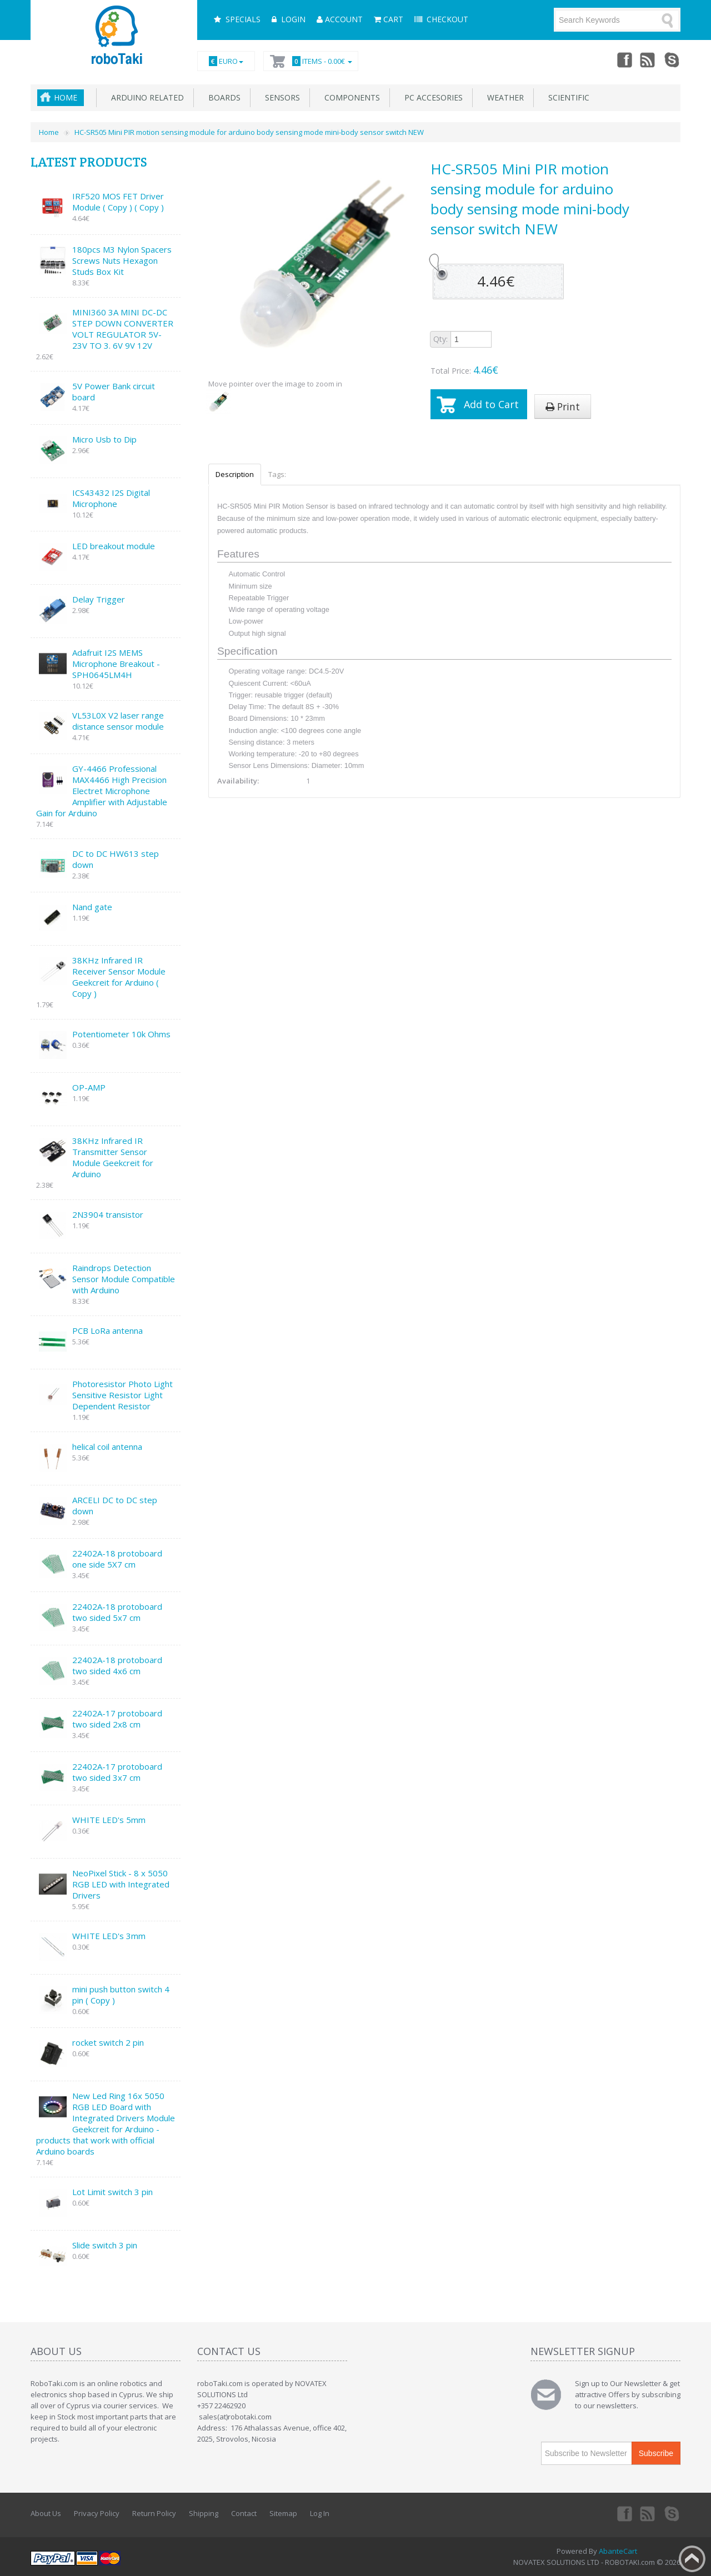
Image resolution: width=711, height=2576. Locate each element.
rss (648, 59)
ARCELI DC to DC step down (114, 1505)
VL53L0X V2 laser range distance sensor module (118, 721)
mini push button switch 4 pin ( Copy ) (120, 1995)
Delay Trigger (98, 599)
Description (235, 474)
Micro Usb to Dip (104, 439)
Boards (222, 97)
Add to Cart (491, 404)
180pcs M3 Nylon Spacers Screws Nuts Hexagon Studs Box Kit (122, 260)
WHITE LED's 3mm (109, 1935)
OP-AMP (89, 1087)
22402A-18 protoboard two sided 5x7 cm (117, 1612)
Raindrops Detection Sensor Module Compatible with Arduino (123, 1278)
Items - (320, 61)
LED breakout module (113, 545)
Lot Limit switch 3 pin (112, 2191)
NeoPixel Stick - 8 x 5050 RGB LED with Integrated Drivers (120, 1884)
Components (350, 97)
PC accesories (431, 97)
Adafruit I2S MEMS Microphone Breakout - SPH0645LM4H (116, 663)
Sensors (280, 97)
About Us (46, 2513)
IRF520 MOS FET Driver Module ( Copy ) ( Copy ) (118, 201)
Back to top (692, 2559)
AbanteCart (618, 2551)
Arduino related (145, 97)
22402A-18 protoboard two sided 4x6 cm (117, 1665)
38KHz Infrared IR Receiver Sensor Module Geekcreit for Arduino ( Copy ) (119, 977)
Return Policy (154, 2513)
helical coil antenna (107, 1446)
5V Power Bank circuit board (113, 391)
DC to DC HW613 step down (115, 859)
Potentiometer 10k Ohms (121, 1034)
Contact (244, 2513)
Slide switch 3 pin (104, 2245)
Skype (672, 59)
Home (65, 97)
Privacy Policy (96, 2513)
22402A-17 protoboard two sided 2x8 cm (117, 1719)
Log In (319, 2513)
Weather (503, 97)
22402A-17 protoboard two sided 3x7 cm (117, 1772)
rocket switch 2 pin (108, 2042)
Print (562, 406)
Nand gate (92, 906)
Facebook (623, 59)
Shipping (203, 2513)
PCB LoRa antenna (107, 1330)
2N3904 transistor (107, 1214)
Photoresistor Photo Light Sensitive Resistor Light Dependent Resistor (122, 1395)
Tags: (277, 474)
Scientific (566, 97)
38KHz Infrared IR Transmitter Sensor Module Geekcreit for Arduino (112, 1157)
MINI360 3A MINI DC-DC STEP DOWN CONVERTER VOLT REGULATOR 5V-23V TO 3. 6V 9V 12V (122, 329)
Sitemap (283, 2513)
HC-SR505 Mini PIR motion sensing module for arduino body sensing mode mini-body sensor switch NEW (249, 132)
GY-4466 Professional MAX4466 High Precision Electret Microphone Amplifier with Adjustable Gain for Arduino (101, 791)
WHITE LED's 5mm (109, 1819)
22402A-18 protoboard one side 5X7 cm (117, 1559)
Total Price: (464, 370)
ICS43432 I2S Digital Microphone (111, 498)
